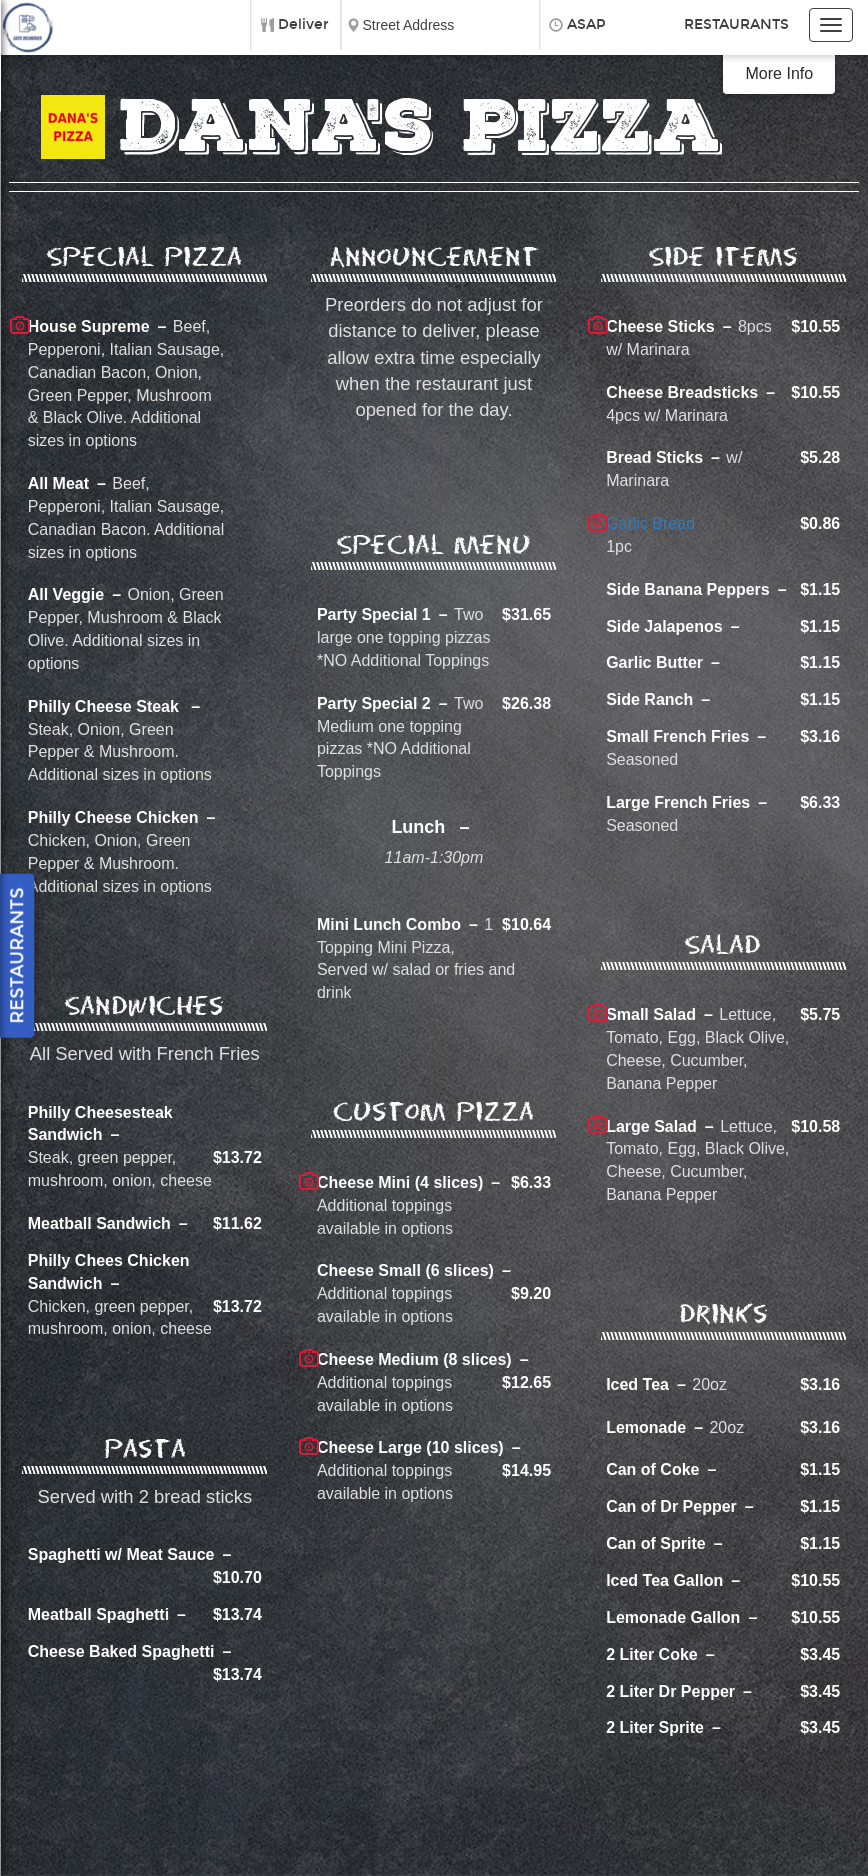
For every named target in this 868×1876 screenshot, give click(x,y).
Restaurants (736, 24)
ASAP (586, 24)
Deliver (303, 24)
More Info (780, 73)
